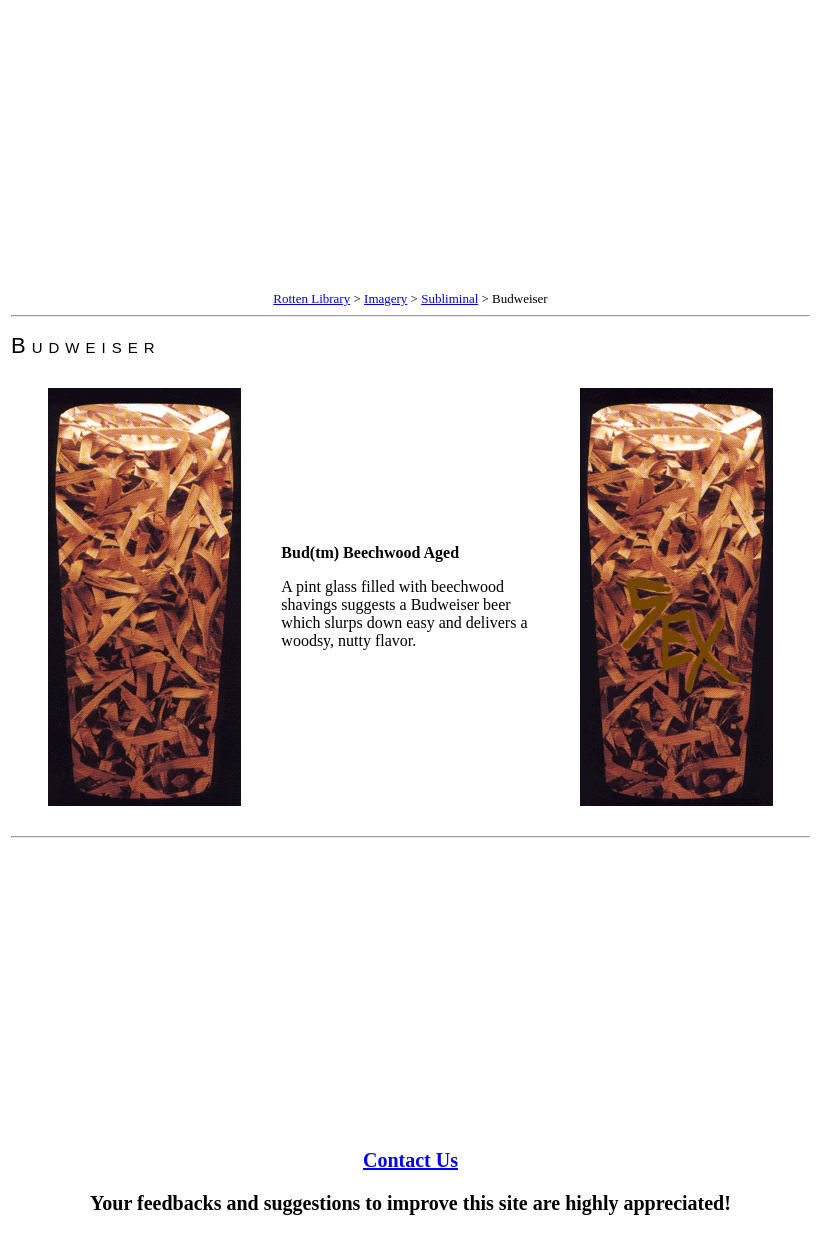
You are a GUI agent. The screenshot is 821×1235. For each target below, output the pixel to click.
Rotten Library (311, 298)
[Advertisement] (410, 148)
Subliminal (449, 298)
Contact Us (410, 1160)
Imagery (385, 298)
